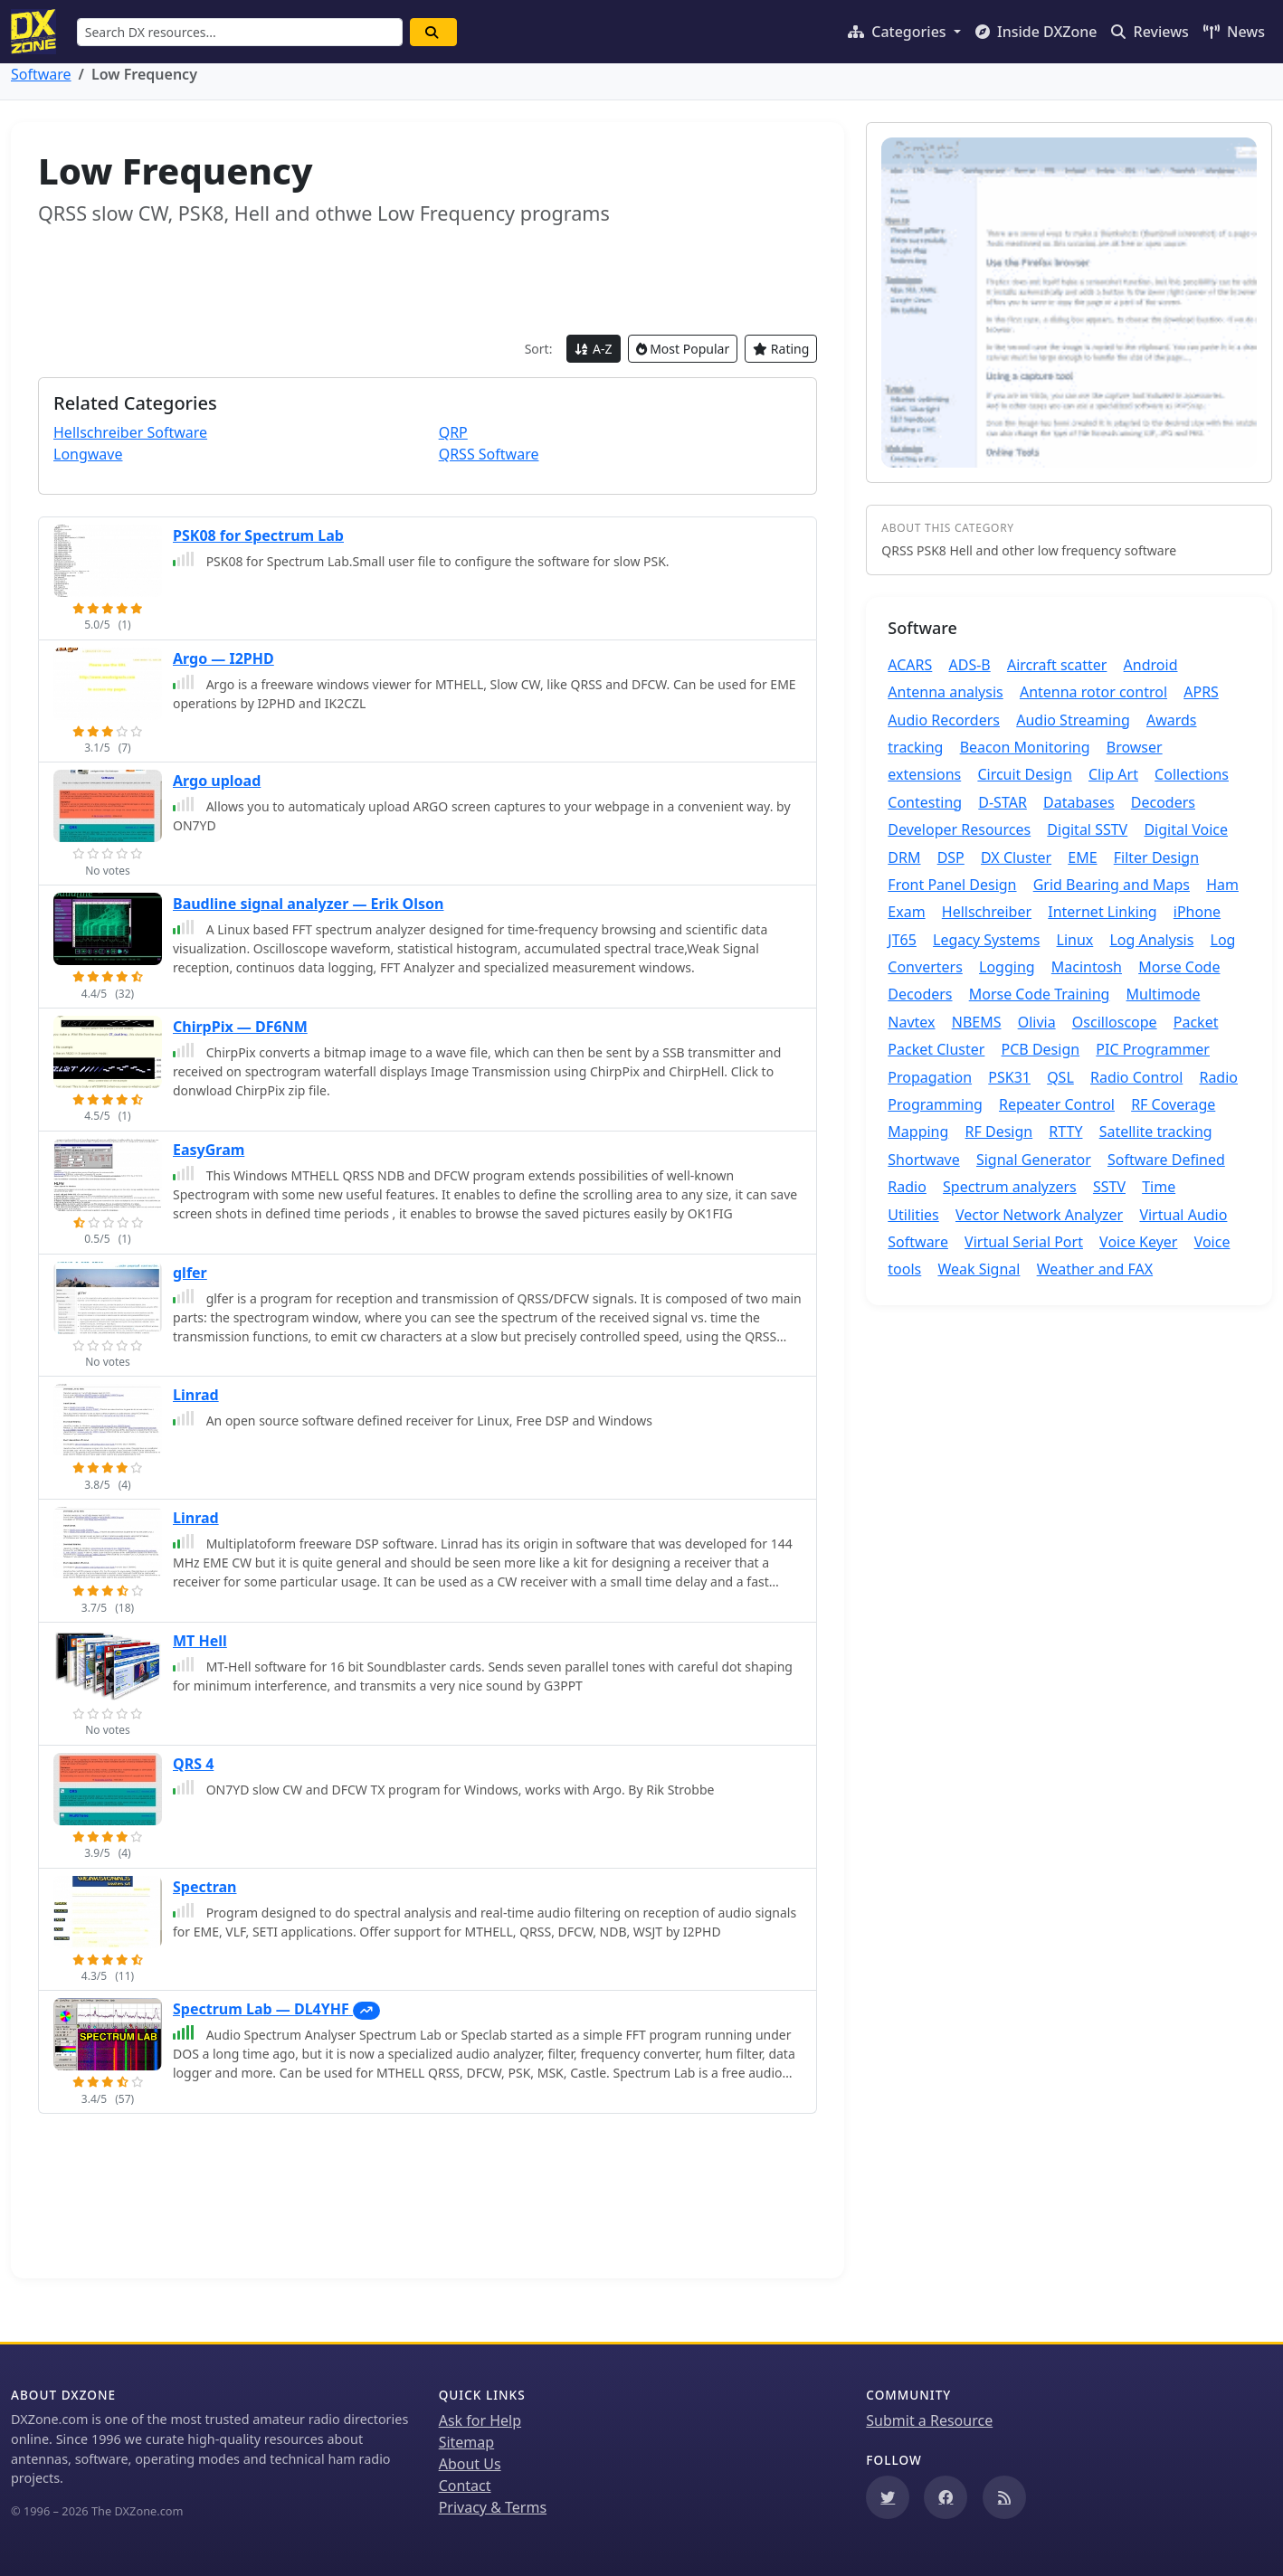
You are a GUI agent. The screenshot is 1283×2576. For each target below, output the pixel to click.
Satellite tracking (1155, 1131)
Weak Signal (978, 1269)
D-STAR (1002, 802)
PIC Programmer (1153, 1049)
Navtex (911, 1022)
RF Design (999, 1131)
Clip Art (1113, 774)
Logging (1007, 967)
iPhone (1197, 912)
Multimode (1163, 994)
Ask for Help (480, 2420)
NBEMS (977, 1022)
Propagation (930, 1077)
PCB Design (1041, 1049)
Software (41, 74)
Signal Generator (1033, 1160)
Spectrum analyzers (1010, 1187)
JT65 (902, 940)
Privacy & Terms (492, 2507)
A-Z (593, 348)
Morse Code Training (1039, 994)
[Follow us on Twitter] (887, 2497)
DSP (951, 857)
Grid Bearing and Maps (1111, 885)
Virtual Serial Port (1024, 1242)
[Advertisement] (427, 280)
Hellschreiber (986, 912)
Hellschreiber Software (130, 432)
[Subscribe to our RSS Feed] (1004, 2497)
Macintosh (1086, 967)
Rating (781, 348)
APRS (1201, 692)
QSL (1060, 1077)
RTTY (1065, 1131)
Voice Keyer (1138, 1242)
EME (1082, 857)
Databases (1079, 802)
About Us (470, 2464)
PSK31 (1009, 1077)
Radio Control (1136, 1077)
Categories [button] (899, 32)
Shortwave (923, 1160)
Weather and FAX (1095, 1269)
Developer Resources (959, 829)
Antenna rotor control (1093, 692)
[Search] (434, 32)
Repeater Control (1057, 1104)
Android (1151, 665)
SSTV (1109, 1187)
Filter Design (1156, 857)
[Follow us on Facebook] (945, 2497)
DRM (904, 857)
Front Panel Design (952, 885)
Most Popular (683, 348)
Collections (1192, 774)
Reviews (1149, 32)
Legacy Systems (986, 940)
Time (1158, 1187)
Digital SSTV (1087, 829)
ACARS (910, 665)
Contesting (925, 802)
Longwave (88, 454)
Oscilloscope (1114, 1022)
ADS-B (969, 665)
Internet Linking (1102, 912)
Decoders (1163, 802)
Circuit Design (1024, 774)
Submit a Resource (929, 2420)
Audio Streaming (1073, 720)
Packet (1196, 1022)
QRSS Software (489, 454)
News (1234, 32)
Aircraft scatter (1057, 665)
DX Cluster (1016, 857)
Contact (465, 2486)
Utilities (913, 1215)
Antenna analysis (945, 692)
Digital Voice (1186, 829)
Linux (1075, 940)
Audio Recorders (944, 720)
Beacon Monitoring (1025, 747)
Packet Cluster (936, 1049)
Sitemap (467, 2442)
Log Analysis (1151, 940)
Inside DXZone (1036, 32)
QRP (453, 432)
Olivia (1037, 1022)
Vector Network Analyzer (1039, 1215)
